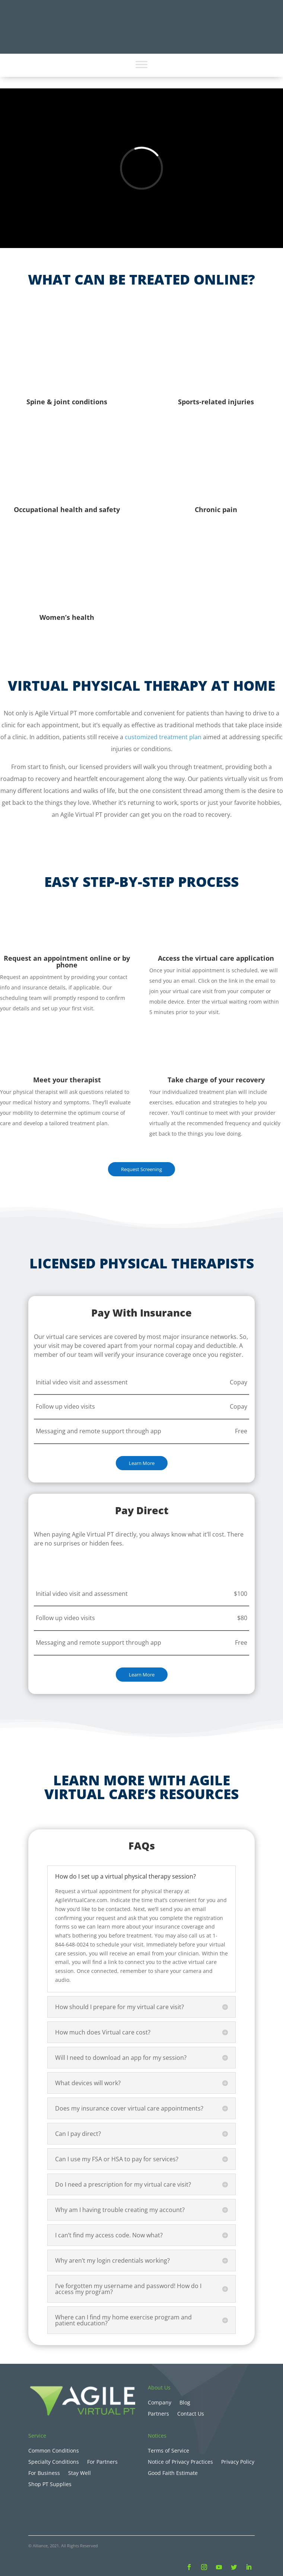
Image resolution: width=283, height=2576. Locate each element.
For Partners (102, 2462)
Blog (184, 2403)
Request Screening (141, 1169)
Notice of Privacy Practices (180, 2462)
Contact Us (190, 2414)
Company (159, 2403)
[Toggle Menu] (141, 64)
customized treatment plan (163, 737)
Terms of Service (168, 2451)
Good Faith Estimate (173, 2473)
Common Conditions (53, 2451)
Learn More (142, 1463)
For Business (44, 2473)
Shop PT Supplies (49, 2485)
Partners (158, 2414)
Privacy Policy (237, 2462)
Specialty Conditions (53, 2462)
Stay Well (79, 2473)
